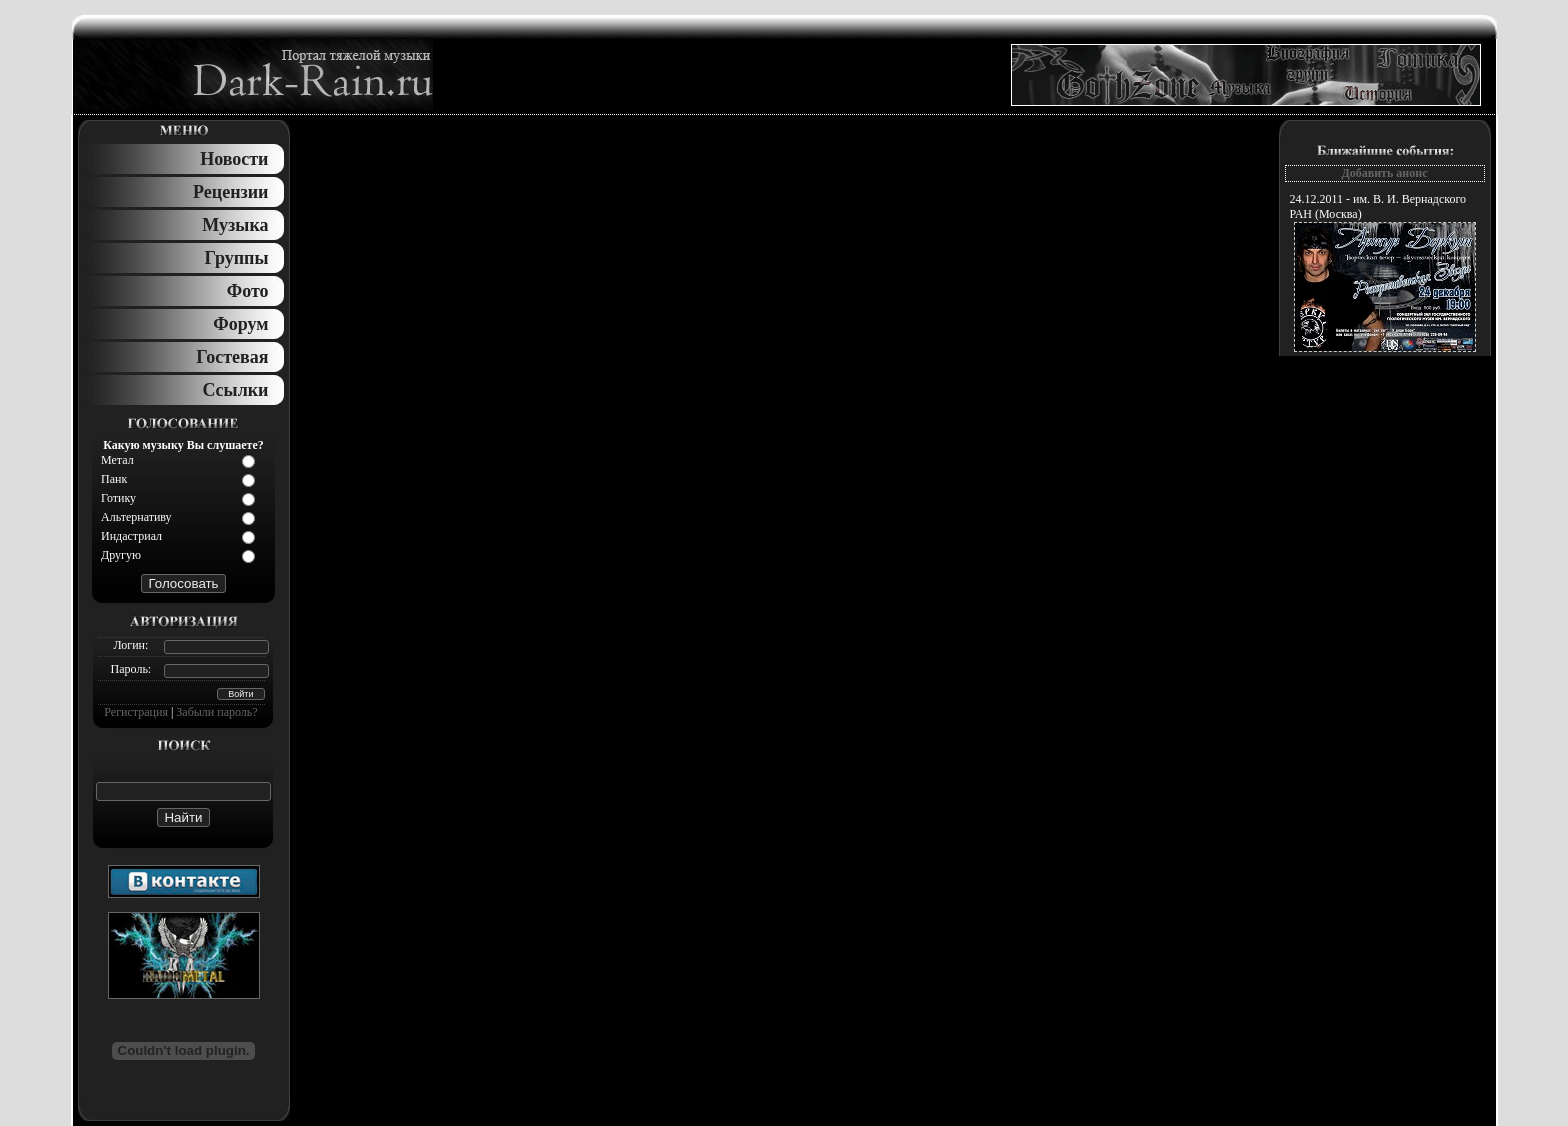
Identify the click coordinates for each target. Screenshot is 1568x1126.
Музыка (235, 225)
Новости (234, 159)
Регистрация (136, 712)
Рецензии (230, 192)
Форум (240, 324)
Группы (237, 258)
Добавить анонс (1384, 173)
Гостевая (232, 357)
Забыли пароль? (216, 712)
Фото (248, 291)
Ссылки (235, 390)
